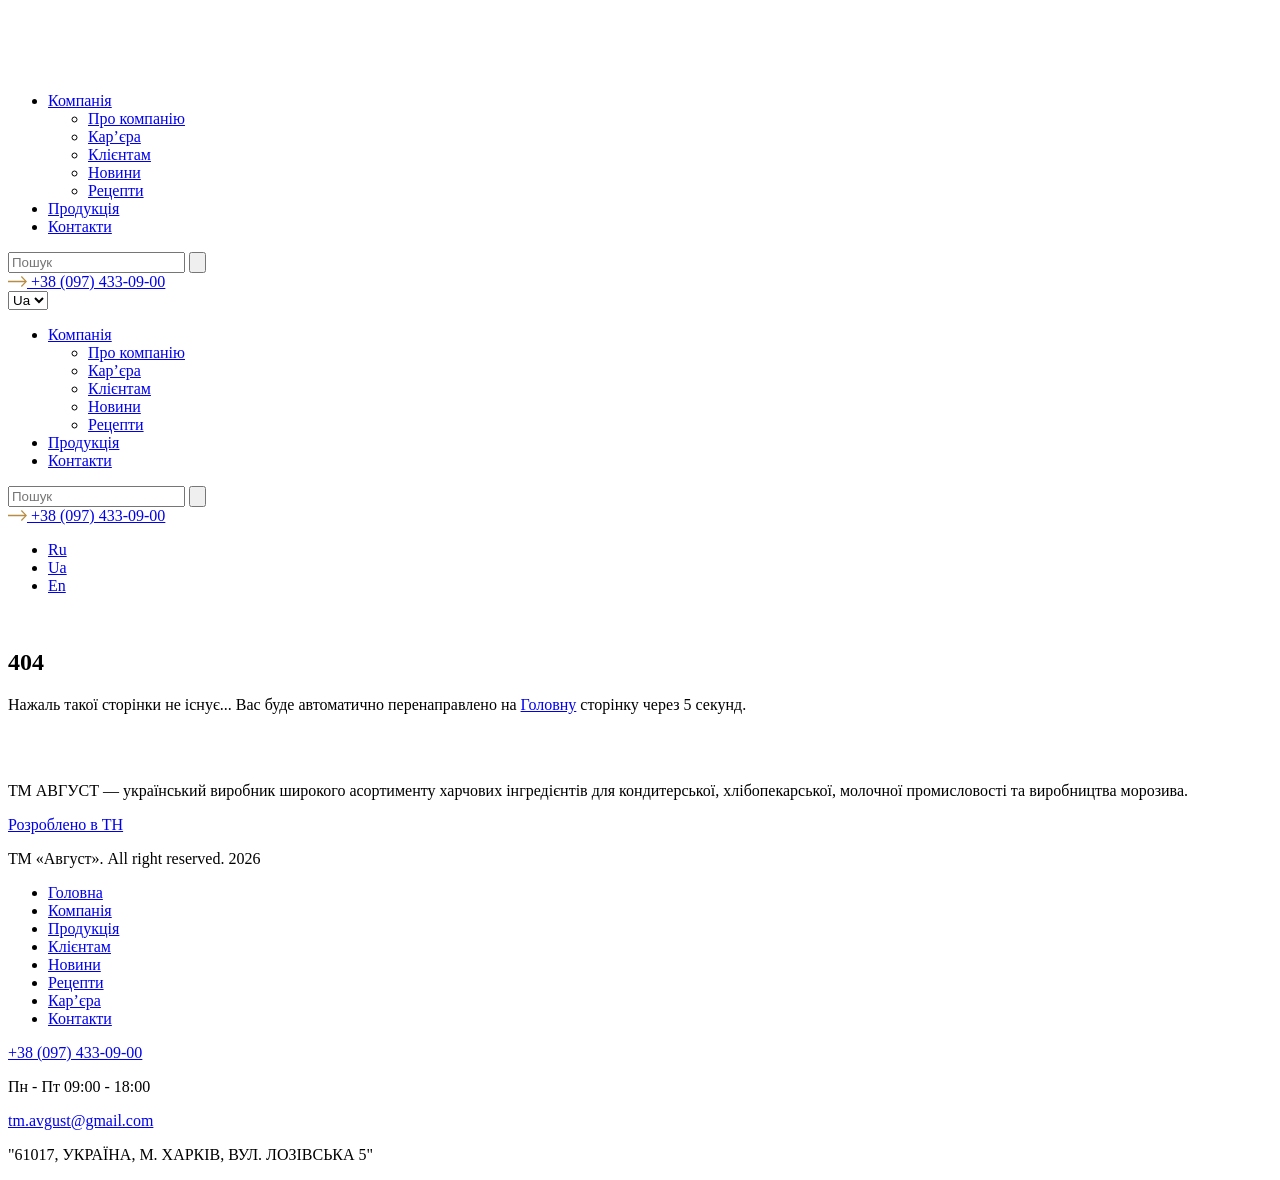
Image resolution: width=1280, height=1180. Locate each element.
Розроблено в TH (65, 824)
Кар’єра (114, 136)
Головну (549, 704)
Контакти (80, 226)
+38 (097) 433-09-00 (75, 1052)
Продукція (83, 208)
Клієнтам (119, 154)
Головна (75, 892)
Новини (114, 172)
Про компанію (136, 118)
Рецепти (116, 190)
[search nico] (96, 262)
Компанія (80, 100)
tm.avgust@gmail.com (80, 1120)
